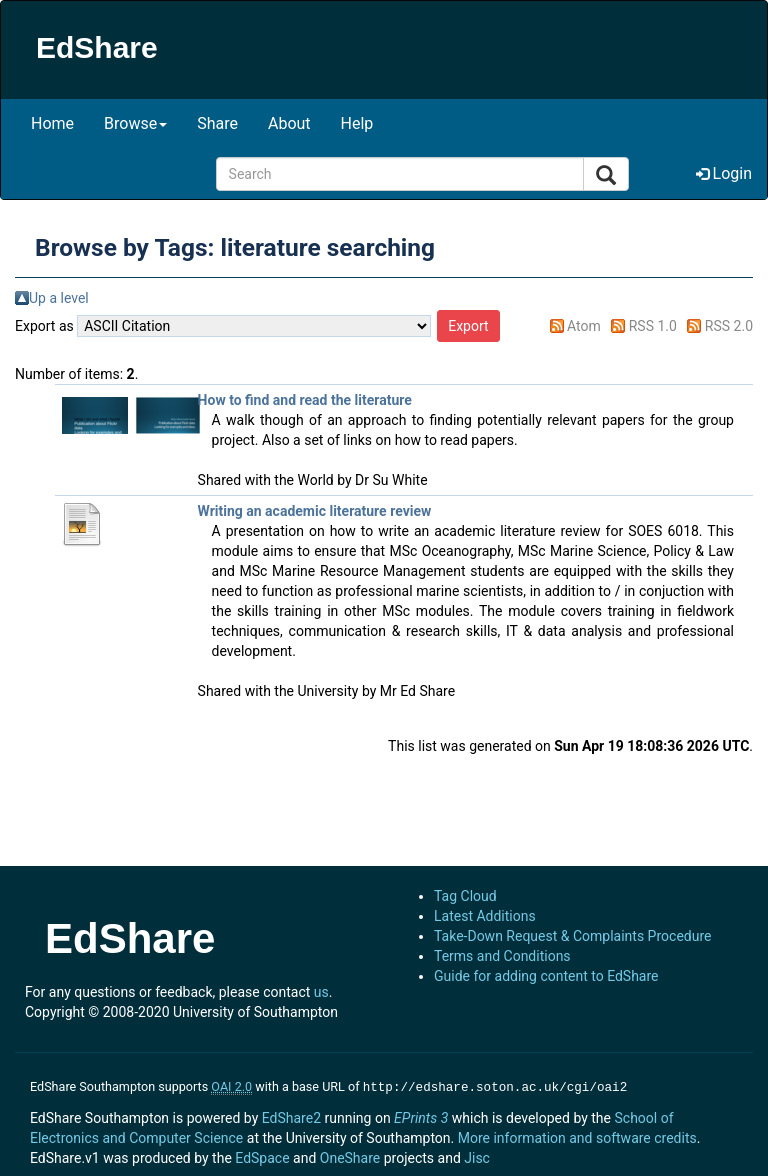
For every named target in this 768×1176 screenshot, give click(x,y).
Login (724, 173)
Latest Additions (485, 916)
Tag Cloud (465, 896)
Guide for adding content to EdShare (546, 976)
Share (217, 123)
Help (357, 123)
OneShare (350, 1156)
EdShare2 (291, 1116)
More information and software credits (577, 1136)
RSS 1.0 (653, 326)
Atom (584, 326)
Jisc (477, 1156)
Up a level (59, 298)
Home (52, 123)
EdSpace (262, 1156)
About (289, 123)
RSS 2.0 (729, 326)
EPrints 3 (421, 1116)
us (321, 992)
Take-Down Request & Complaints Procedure (572, 936)
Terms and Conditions (502, 956)
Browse (135, 123)
